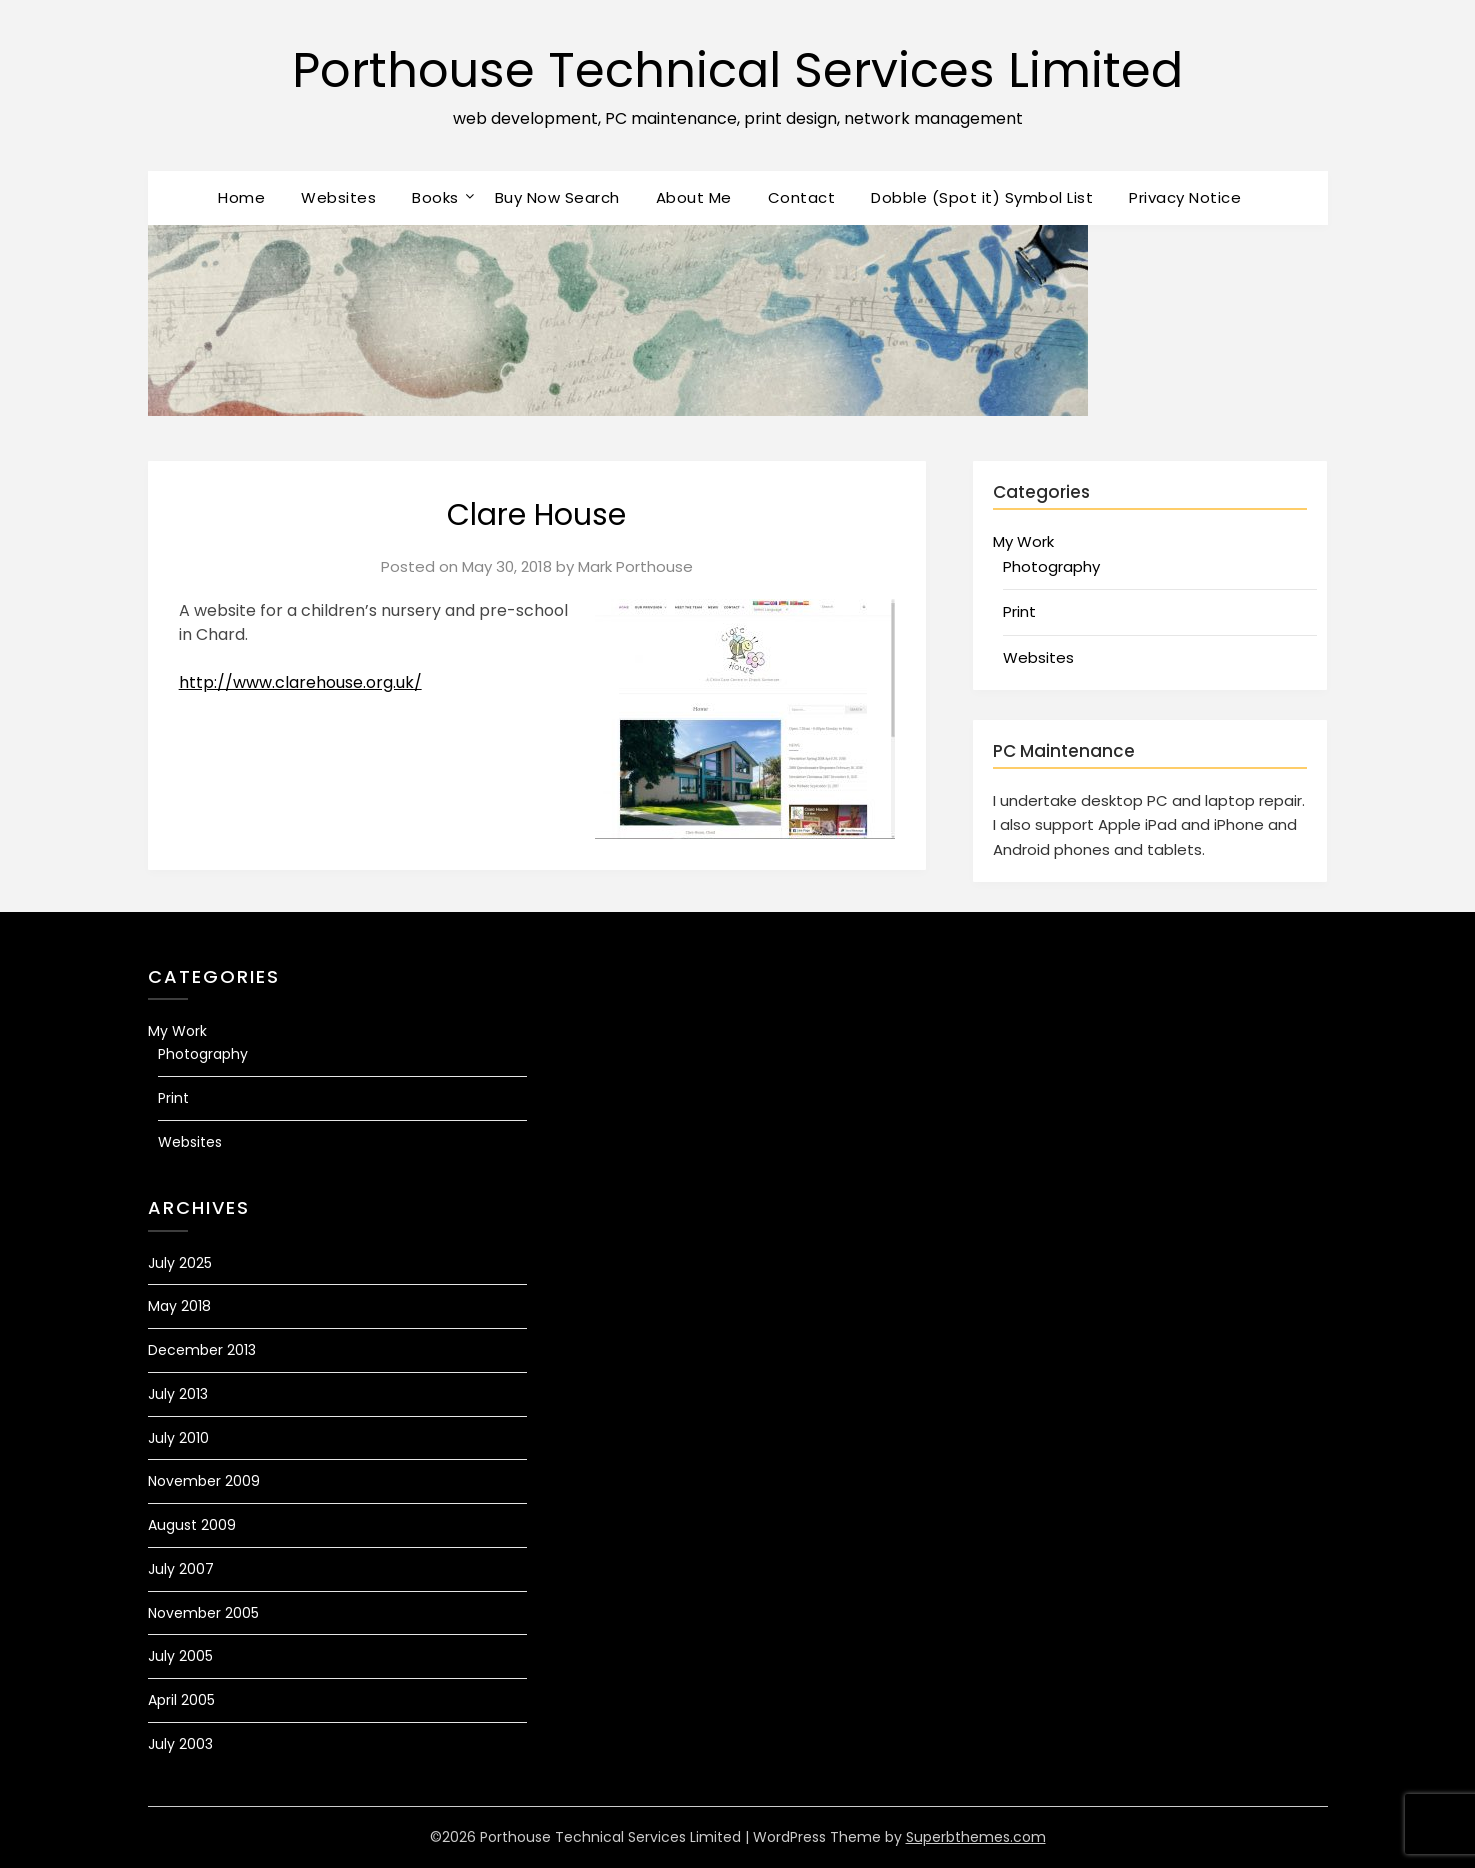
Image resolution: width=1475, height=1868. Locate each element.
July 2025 (180, 1263)
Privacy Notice (1185, 197)
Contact (802, 197)
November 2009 (204, 1481)
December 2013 (202, 1350)
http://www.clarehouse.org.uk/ (300, 682)
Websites (338, 197)
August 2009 (192, 1525)
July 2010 (178, 1438)
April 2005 (181, 1700)
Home (241, 197)
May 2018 (179, 1306)
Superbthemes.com (976, 1837)
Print (1019, 611)
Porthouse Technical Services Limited (737, 70)
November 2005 (203, 1613)
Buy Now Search (557, 197)
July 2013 (178, 1394)
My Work (1023, 541)
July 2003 (180, 1744)
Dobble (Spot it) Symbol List (982, 197)
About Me (694, 197)
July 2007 (181, 1569)
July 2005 (180, 1656)
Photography (1051, 566)
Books (435, 197)
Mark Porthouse (635, 566)
